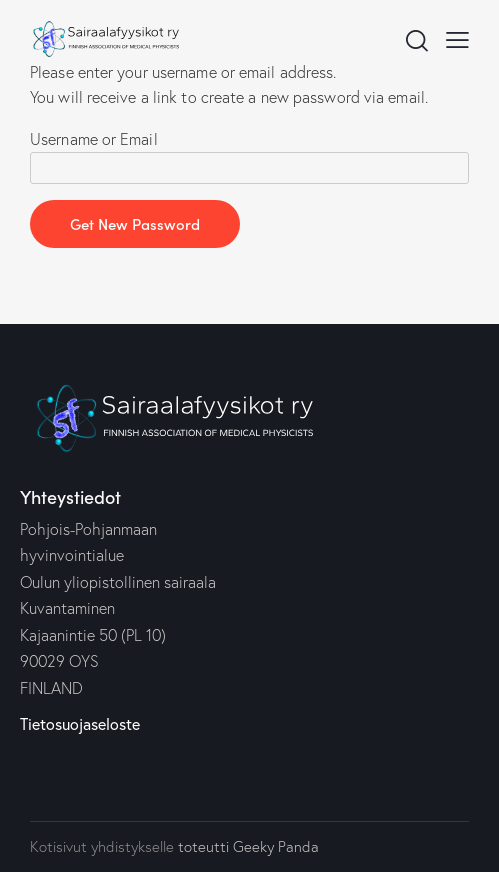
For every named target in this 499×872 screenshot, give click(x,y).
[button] (457, 38)
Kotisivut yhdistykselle (102, 846)
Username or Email (94, 139)
